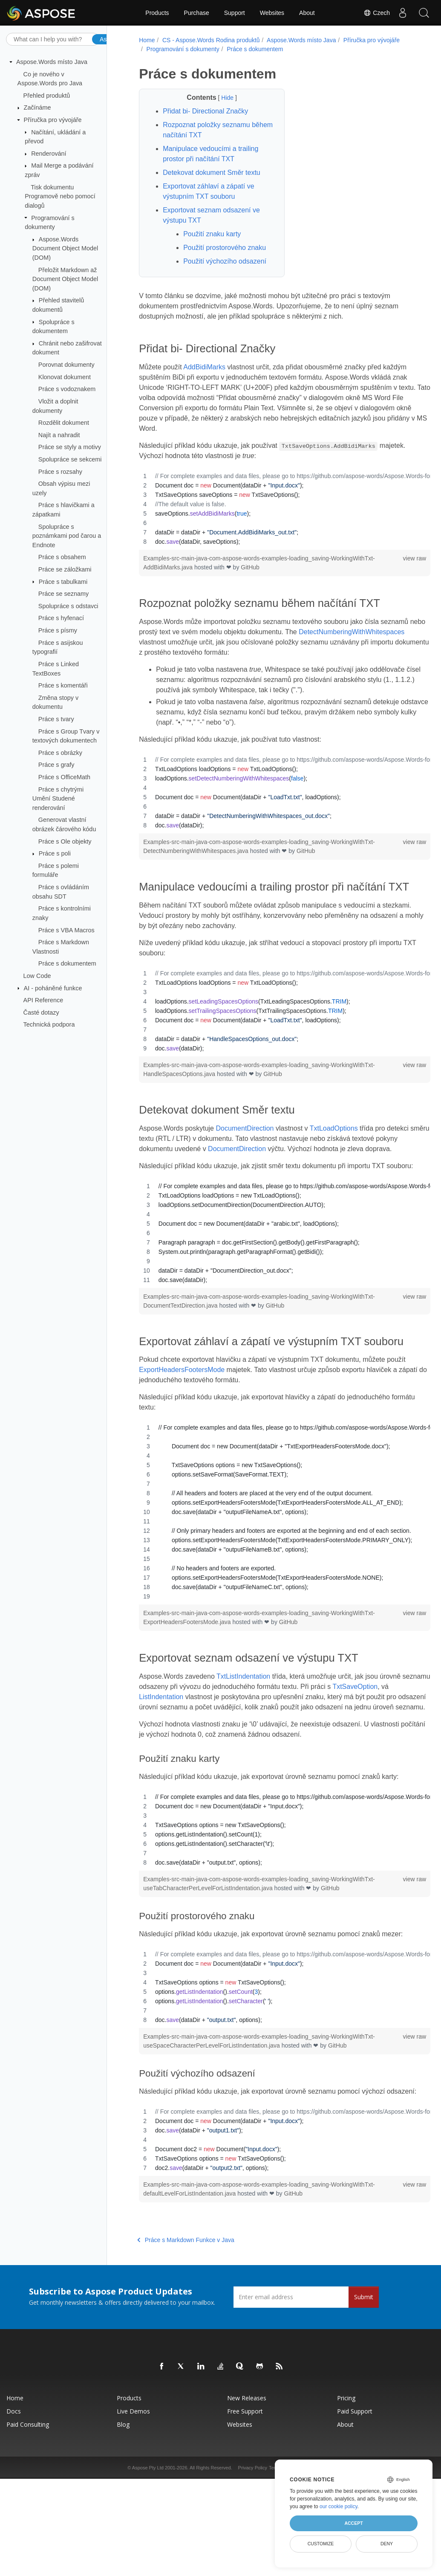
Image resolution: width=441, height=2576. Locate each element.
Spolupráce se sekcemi (70, 459)
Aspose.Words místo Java (51, 61)
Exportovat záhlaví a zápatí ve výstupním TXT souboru (207, 191)
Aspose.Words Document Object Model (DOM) (65, 248)
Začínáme (37, 107)
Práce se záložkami (65, 569)
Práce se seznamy (63, 593)
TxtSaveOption (383, 1733)
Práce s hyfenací (61, 618)
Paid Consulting (27, 2491)
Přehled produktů (46, 95)
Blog (123, 2491)
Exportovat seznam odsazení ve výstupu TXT (210, 215)
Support (234, 12)
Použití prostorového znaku (223, 247)
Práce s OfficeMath (64, 777)
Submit (363, 2364)
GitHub (249, 567)
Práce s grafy (56, 764)
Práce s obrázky (60, 752)
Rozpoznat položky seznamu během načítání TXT (205, 130)
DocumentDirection (244, 1141)
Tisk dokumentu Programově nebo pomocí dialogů (60, 196)
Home (146, 40)
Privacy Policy (252, 2534)
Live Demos (133, 2478)
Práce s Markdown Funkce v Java (184, 2306)
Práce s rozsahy (60, 471)
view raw (392, 558)
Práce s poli (55, 853)
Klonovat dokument (64, 376)
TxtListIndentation (242, 1722)
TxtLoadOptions (332, 1141)
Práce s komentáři (63, 685)
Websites (272, 12)
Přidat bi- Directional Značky (204, 111)
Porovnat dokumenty (66, 364)
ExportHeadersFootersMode (181, 1416)
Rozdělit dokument (63, 422)
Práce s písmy (57, 630)
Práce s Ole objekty (65, 841)
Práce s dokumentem (67, 963)
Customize (321, 2543)
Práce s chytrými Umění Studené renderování (58, 798)
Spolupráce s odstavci (68, 606)
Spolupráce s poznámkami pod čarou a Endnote (66, 535)
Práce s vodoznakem (66, 389)
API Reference (43, 1000)
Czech (376, 13)
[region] (273, 508)
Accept (353, 2523)
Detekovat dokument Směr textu (210, 172)
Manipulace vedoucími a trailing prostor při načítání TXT (209, 153)
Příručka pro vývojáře (53, 119)
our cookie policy (338, 2506)
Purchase (196, 12)
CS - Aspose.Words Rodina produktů (210, 40)
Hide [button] (222, 97)
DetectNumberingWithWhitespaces (191, 642)
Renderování (48, 153)
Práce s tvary (56, 719)
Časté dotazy (41, 1012)
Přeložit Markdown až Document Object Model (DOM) (65, 278)
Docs (13, 2478)
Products (157, 12)
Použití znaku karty (211, 234)
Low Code (37, 975)
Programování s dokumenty (181, 49)
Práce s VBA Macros (66, 929)
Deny (386, 2543)
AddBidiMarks (203, 367)
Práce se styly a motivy (69, 447)
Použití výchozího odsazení (223, 261)
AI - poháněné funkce (53, 987)
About (307, 12)
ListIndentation (169, 1743)
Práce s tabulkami (63, 581)
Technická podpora (49, 1024)
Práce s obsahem (62, 557)
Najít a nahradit (59, 435)
